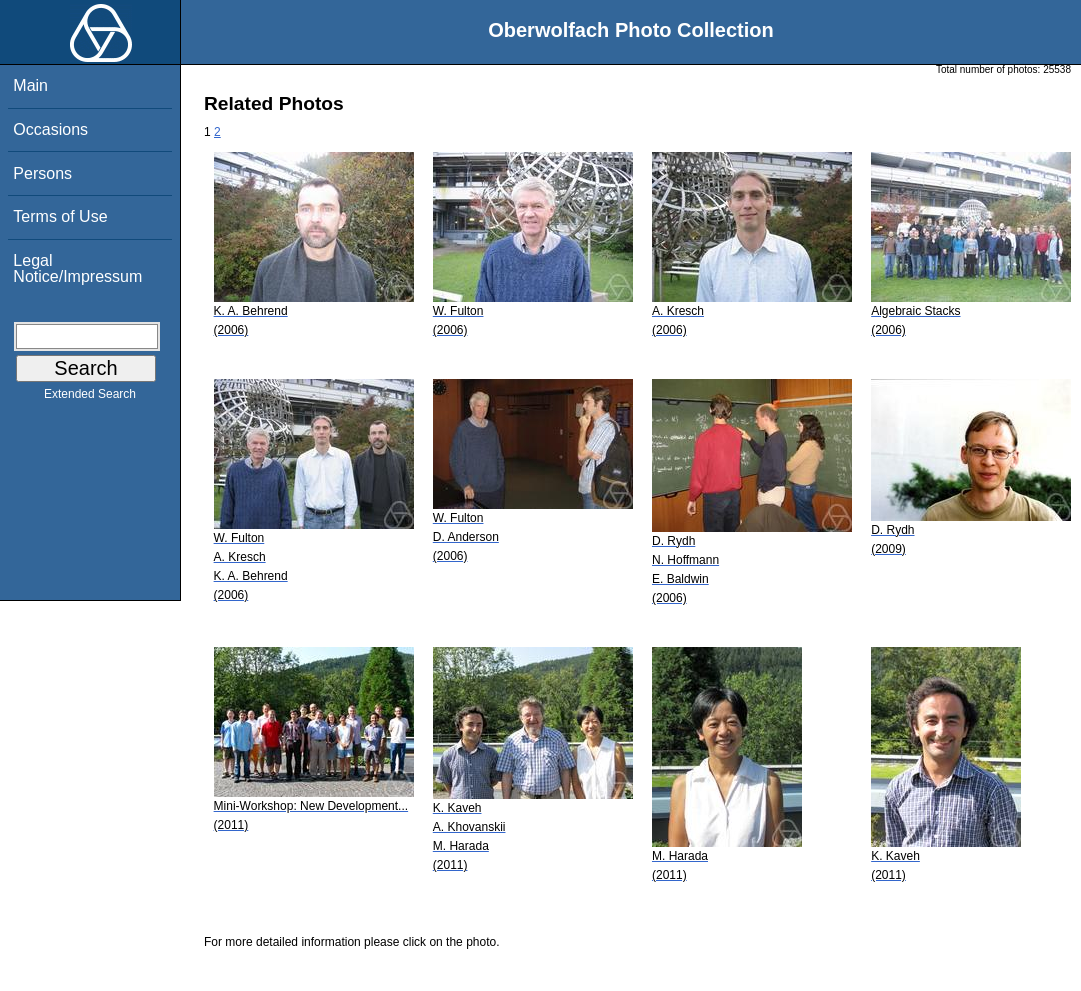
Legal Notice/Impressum (77, 268)
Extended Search (90, 398)
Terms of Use (60, 216)
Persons (42, 173)
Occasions (50, 129)
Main (30, 85)
